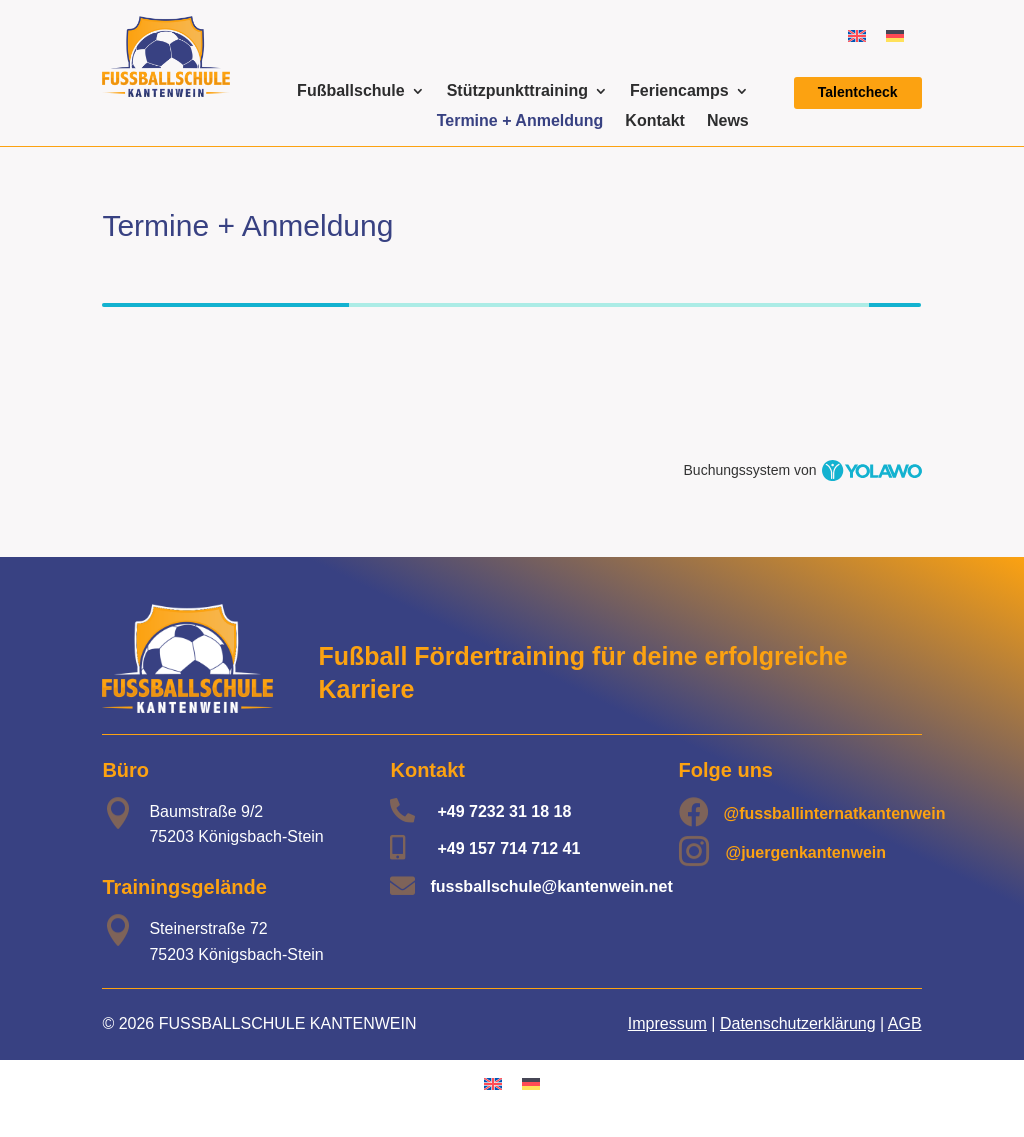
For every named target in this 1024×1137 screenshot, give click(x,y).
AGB (905, 1023)
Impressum (667, 1023)
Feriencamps (679, 91)
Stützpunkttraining (517, 91)
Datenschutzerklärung (798, 1023)
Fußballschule (351, 91)
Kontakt (655, 121)
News (728, 121)
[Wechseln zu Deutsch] (895, 35)
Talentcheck (858, 92)
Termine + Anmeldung (520, 121)
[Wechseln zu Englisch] (857, 35)
